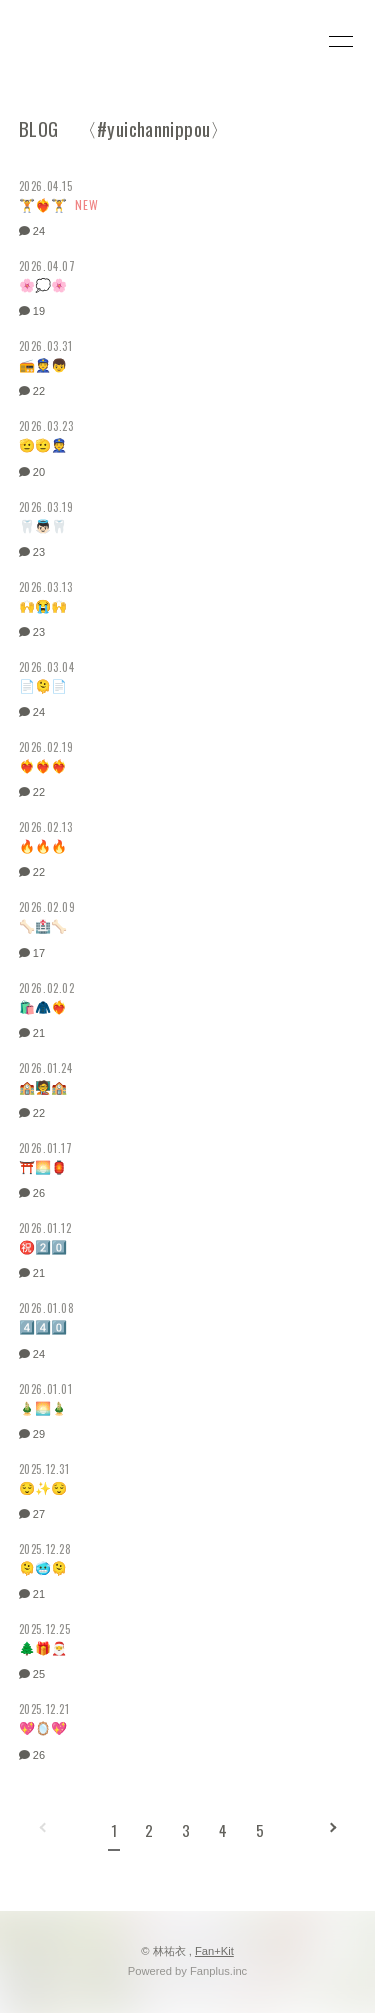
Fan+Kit (214, 1951)
